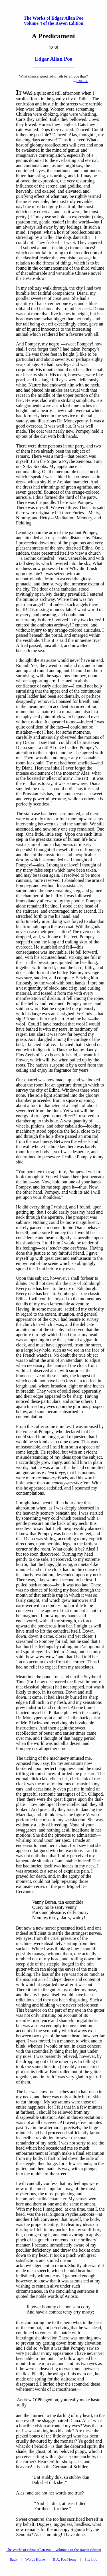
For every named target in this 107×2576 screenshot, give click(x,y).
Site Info (90, 2559)
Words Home (35, 2559)
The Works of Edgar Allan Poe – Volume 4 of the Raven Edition (53, 2549)
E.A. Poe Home (64, 2559)
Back (13, 2559)
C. (82, 81)
